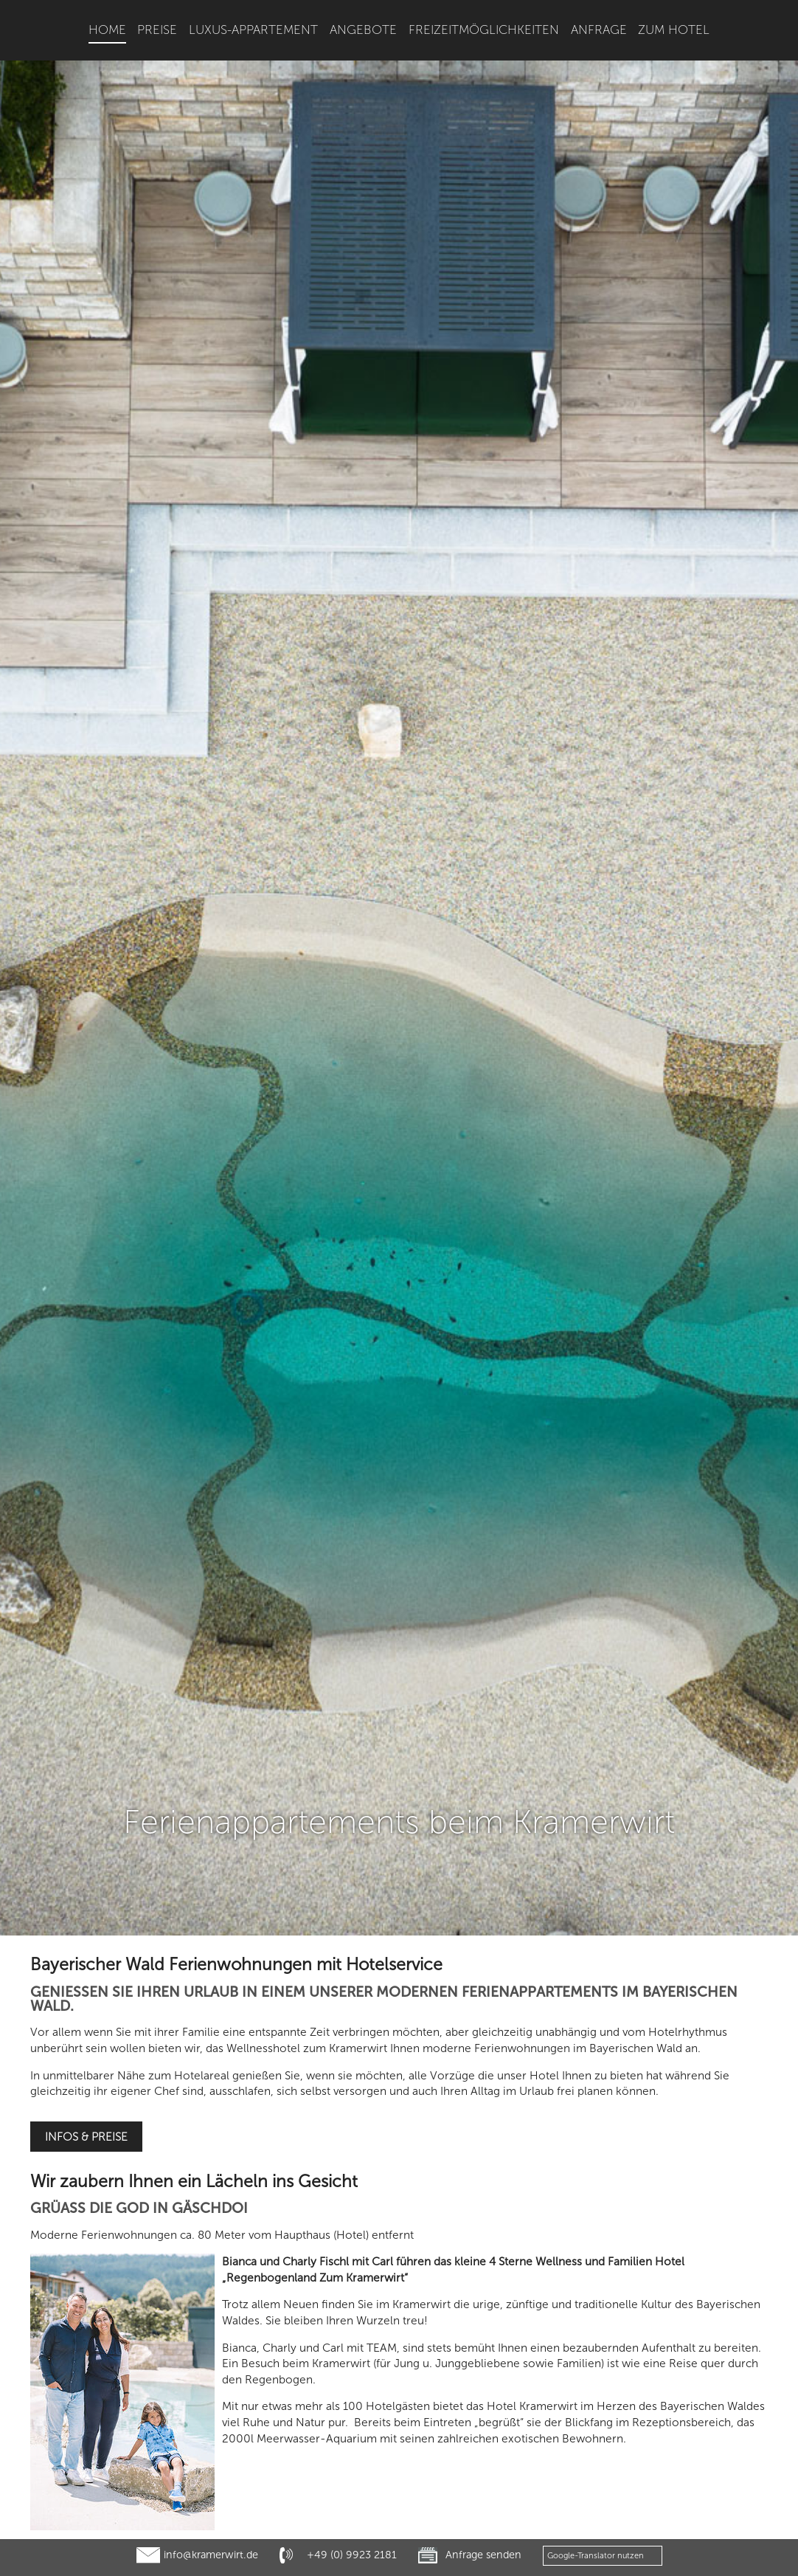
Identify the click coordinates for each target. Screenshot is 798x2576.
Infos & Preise (86, 1872)
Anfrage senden (483, 2554)
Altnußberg (657, 2432)
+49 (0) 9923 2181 (352, 2554)
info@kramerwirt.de (211, 2554)
